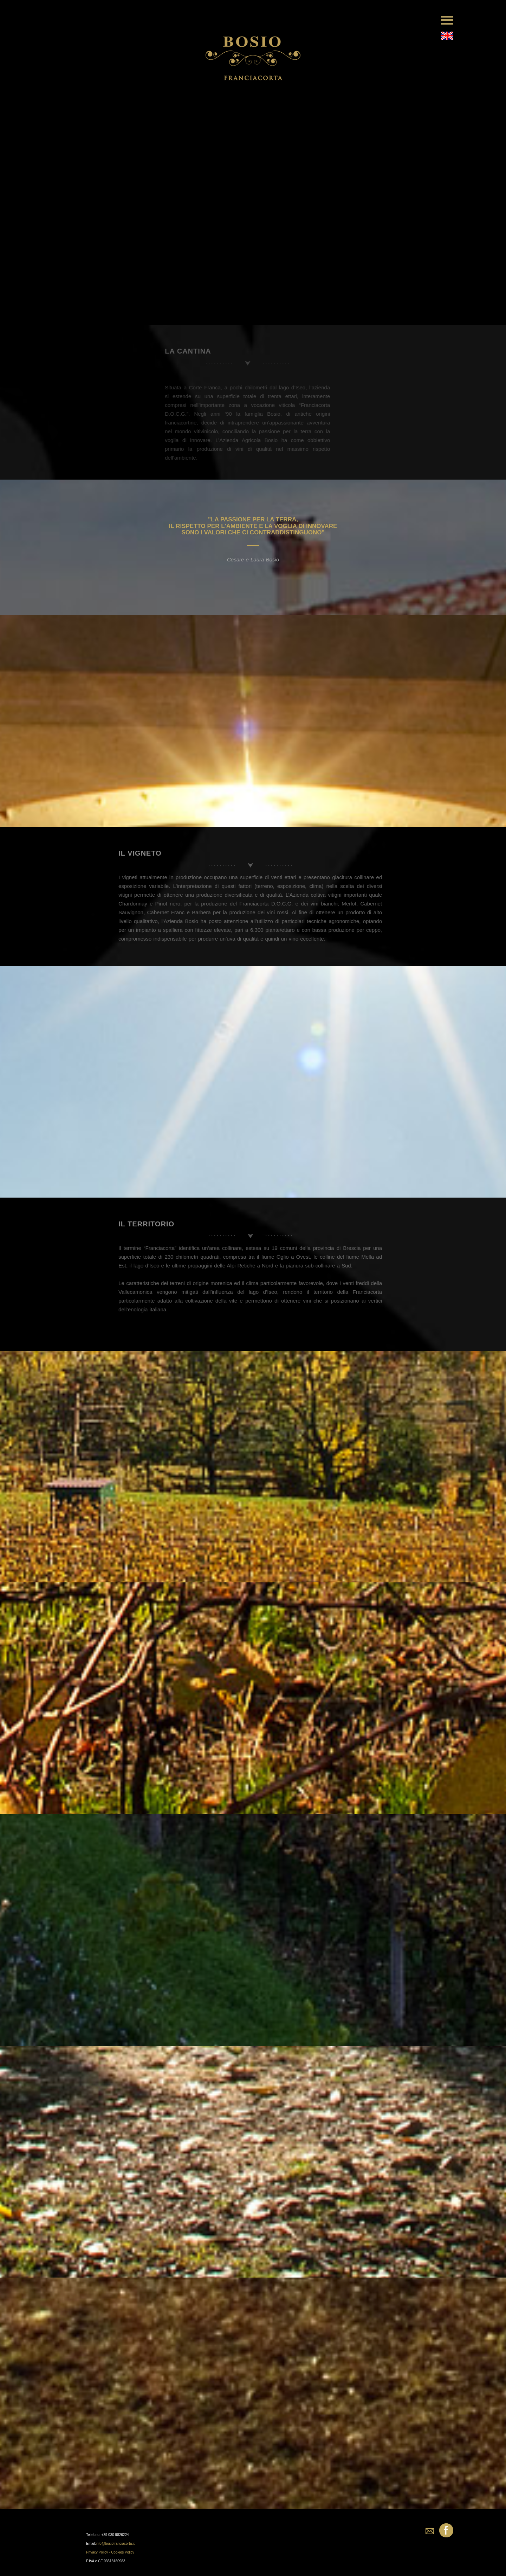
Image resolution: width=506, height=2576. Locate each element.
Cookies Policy (122, 2552)
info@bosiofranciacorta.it (115, 2543)
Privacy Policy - (98, 2552)
